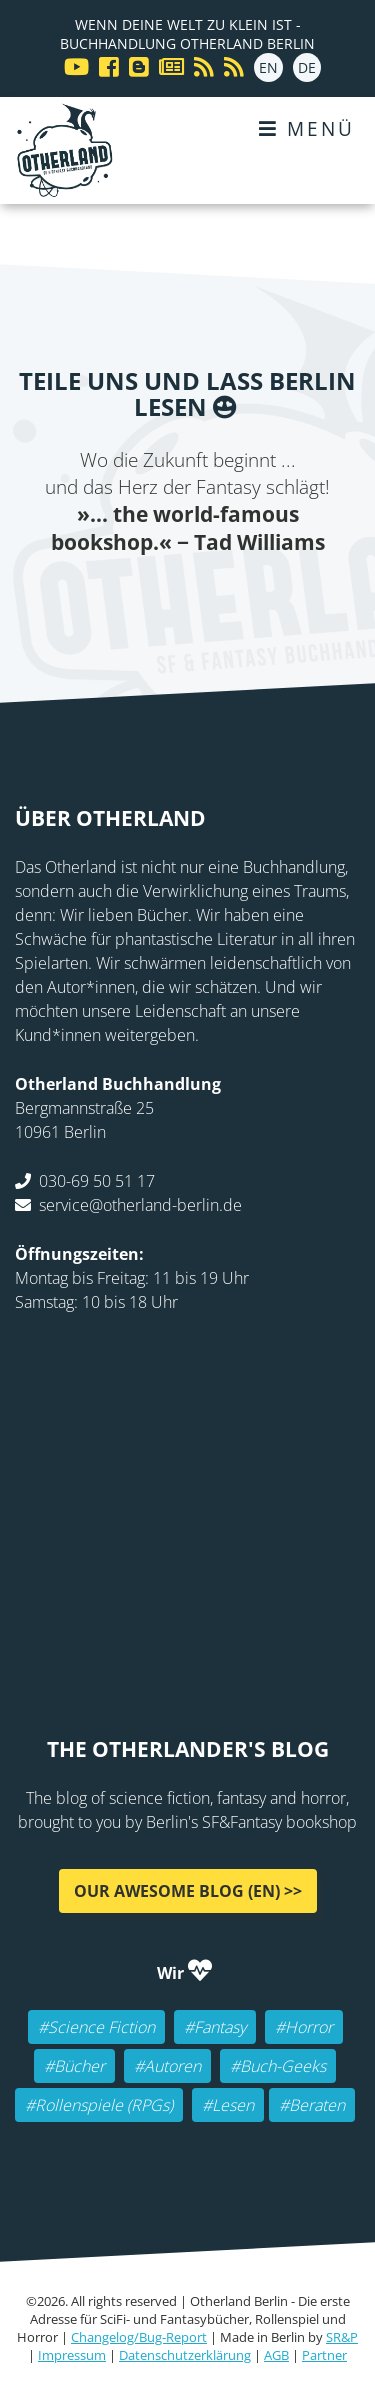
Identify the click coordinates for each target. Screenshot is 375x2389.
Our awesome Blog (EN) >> (188, 1891)
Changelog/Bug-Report (139, 2337)
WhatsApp (248, 597)
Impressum (72, 2355)
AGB (276, 2355)
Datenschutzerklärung (185, 2355)
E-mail (168, 597)
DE (307, 67)
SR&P (342, 2337)
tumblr (288, 597)
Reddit (208, 597)
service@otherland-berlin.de (140, 1205)
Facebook (88, 597)
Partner (324, 2355)
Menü (307, 128)
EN (268, 67)
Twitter (128, 597)
